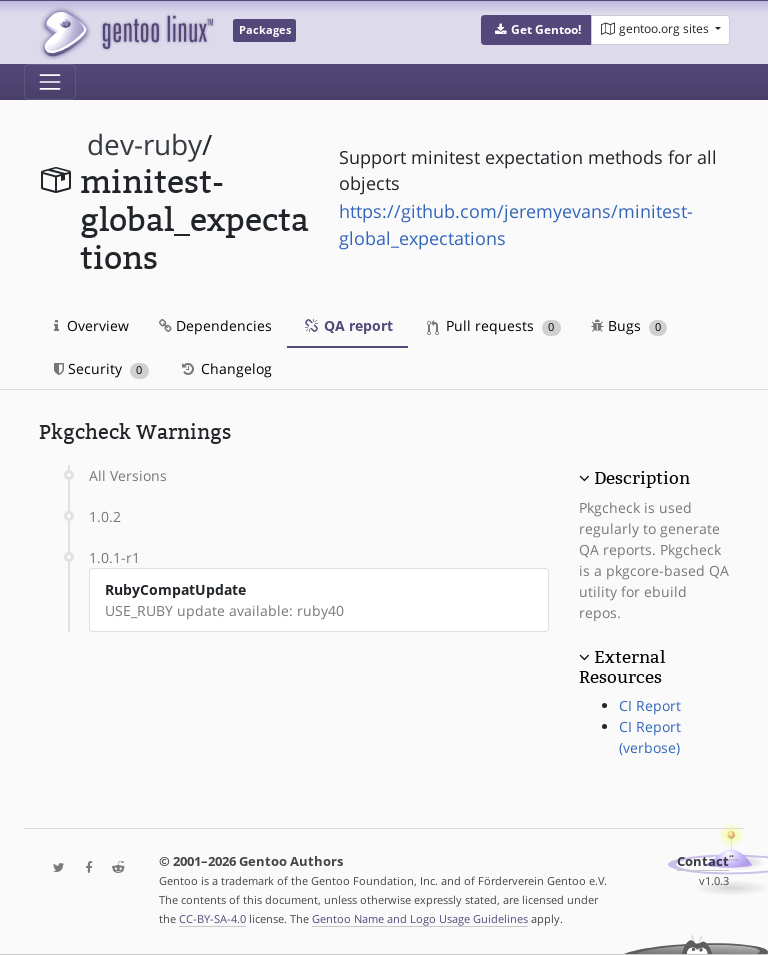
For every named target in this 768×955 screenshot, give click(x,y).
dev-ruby (144, 144)
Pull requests (494, 325)
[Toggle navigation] (50, 82)
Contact (703, 861)
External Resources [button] (622, 667)
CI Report (650, 705)
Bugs (629, 325)
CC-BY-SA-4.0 (212, 918)
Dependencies (215, 325)
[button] (536, 30)
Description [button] (642, 478)
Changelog (225, 368)
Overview (91, 325)
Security (101, 368)
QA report (347, 325)
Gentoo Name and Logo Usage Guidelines (420, 918)
